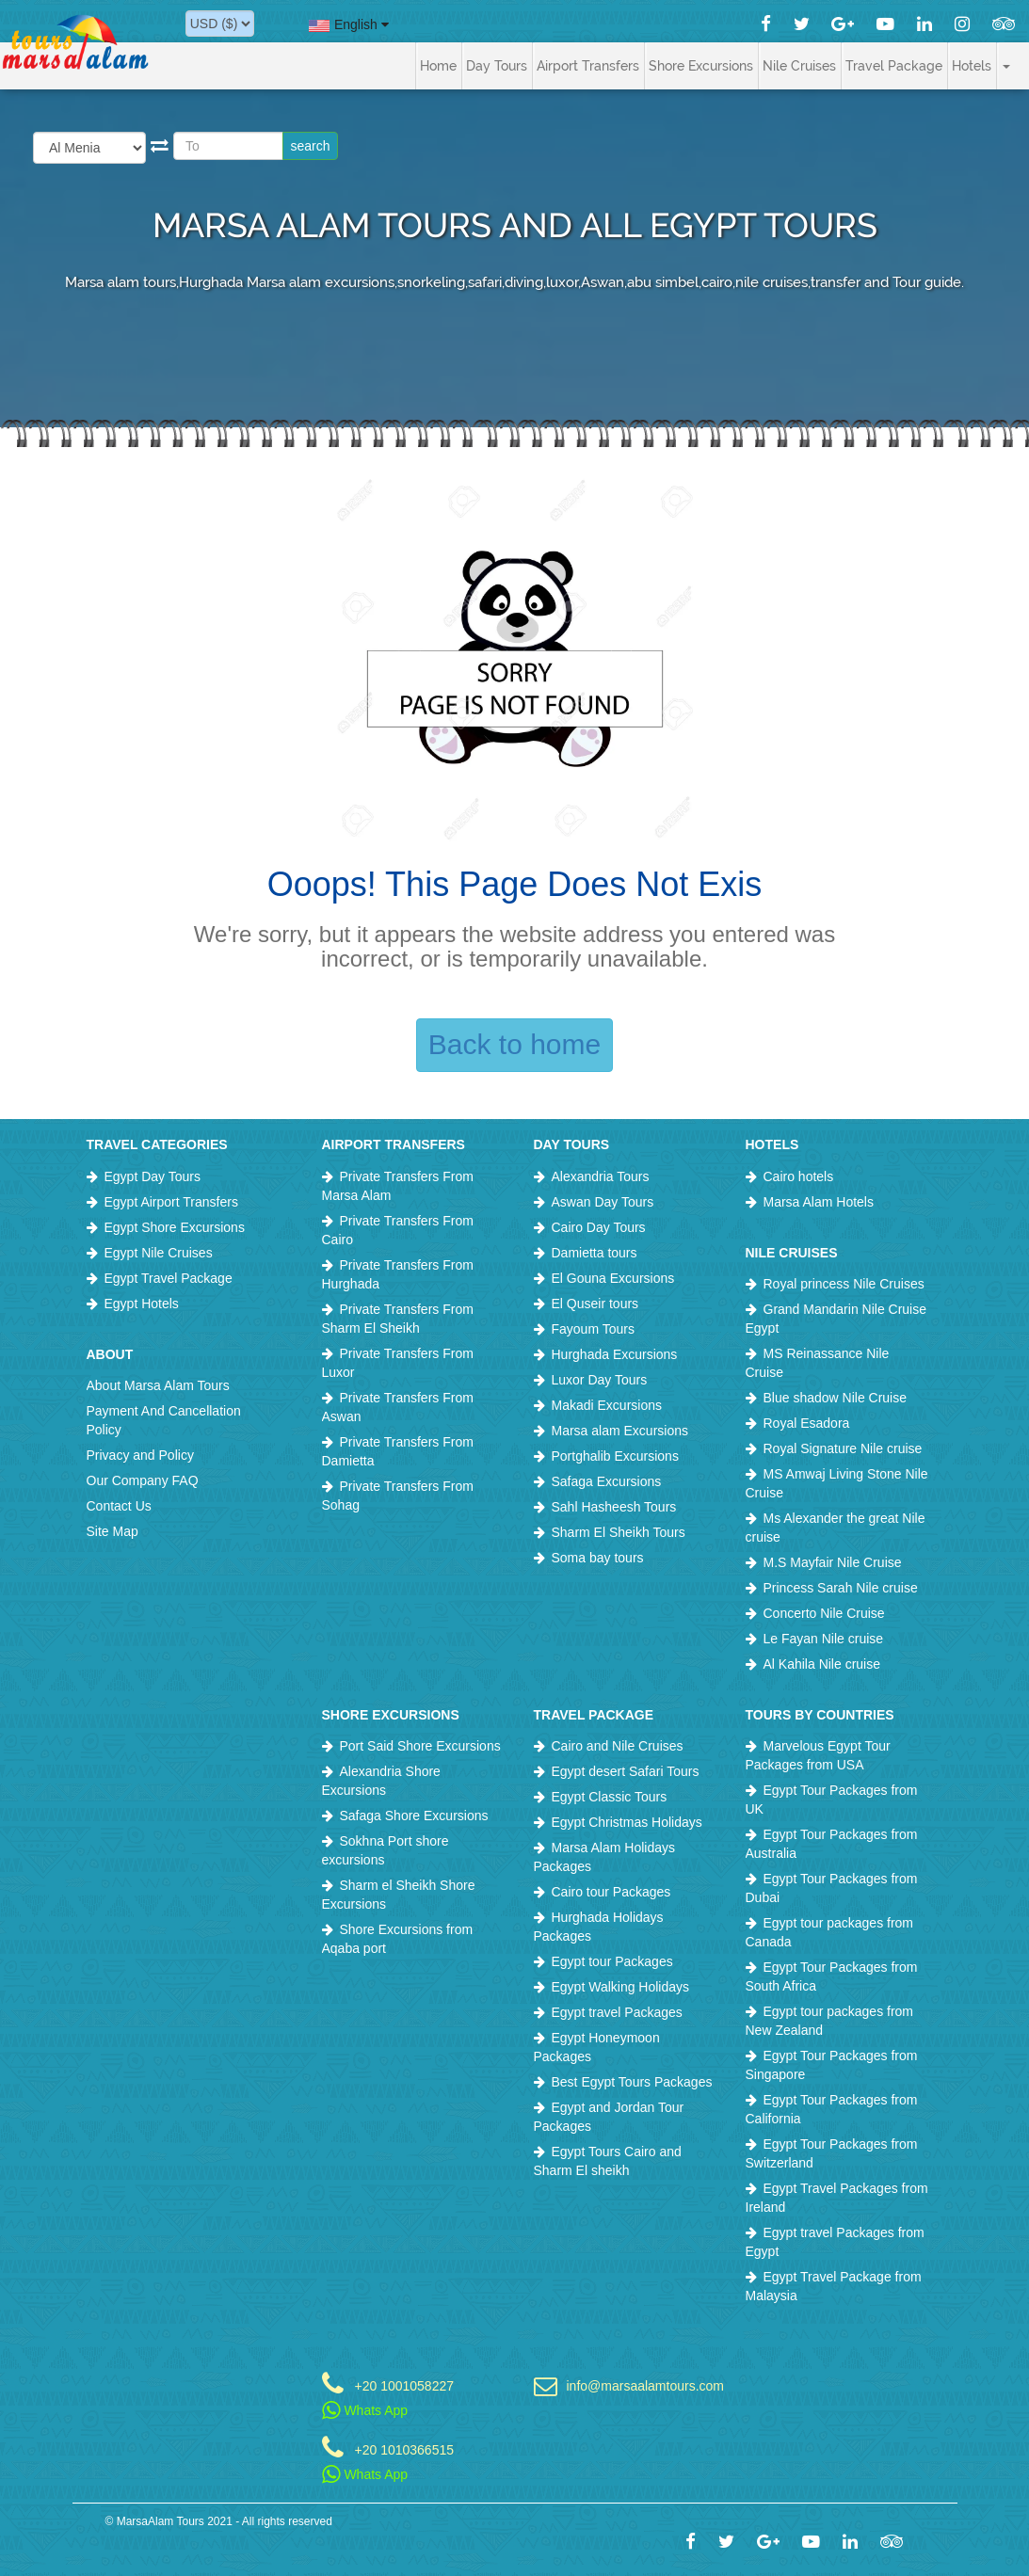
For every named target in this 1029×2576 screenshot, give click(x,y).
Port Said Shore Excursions (420, 1745)
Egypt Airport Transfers (171, 1201)
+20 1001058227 (405, 2385)
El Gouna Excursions (613, 1278)
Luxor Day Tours (600, 1379)
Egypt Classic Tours (609, 1796)
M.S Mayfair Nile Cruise (833, 1562)
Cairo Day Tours (599, 1227)
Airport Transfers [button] (588, 65)
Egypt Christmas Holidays (627, 1822)
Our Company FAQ (143, 1480)
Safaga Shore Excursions (414, 1815)
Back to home (514, 1044)
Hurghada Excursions (615, 1354)
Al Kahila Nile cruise (822, 1664)
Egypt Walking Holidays (621, 1986)
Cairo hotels (799, 1176)
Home (438, 65)
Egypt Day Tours (153, 1176)
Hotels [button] (971, 65)
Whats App (365, 2410)
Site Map (112, 1531)
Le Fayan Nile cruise (824, 1638)
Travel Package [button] (893, 65)
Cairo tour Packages (611, 1891)
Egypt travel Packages (617, 2012)
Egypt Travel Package (169, 1278)
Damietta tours (594, 1252)
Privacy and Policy (140, 1455)
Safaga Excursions (607, 1481)
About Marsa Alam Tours (158, 1385)
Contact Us (119, 1505)
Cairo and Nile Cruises (617, 1745)
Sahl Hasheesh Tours (614, 1506)
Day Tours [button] (496, 65)
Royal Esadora (807, 1423)
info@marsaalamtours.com (642, 2385)
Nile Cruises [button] (799, 65)
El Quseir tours (595, 1303)
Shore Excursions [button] (701, 65)
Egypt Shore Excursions (175, 1227)
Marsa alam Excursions (620, 1430)
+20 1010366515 (405, 2449)
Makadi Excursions (607, 1405)
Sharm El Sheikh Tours (618, 1532)
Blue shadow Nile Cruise (836, 1397)
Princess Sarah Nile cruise (841, 1587)
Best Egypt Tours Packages (632, 2081)
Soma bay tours (598, 1557)
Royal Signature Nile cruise (843, 1448)
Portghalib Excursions (615, 1456)
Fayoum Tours (593, 1328)
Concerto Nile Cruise (824, 1613)
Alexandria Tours (601, 1176)
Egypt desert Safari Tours (625, 1771)
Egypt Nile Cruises (159, 1252)
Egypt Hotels (142, 1303)
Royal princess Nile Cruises (844, 1283)
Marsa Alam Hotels (819, 1201)
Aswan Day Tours (603, 1201)
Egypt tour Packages (612, 1961)
